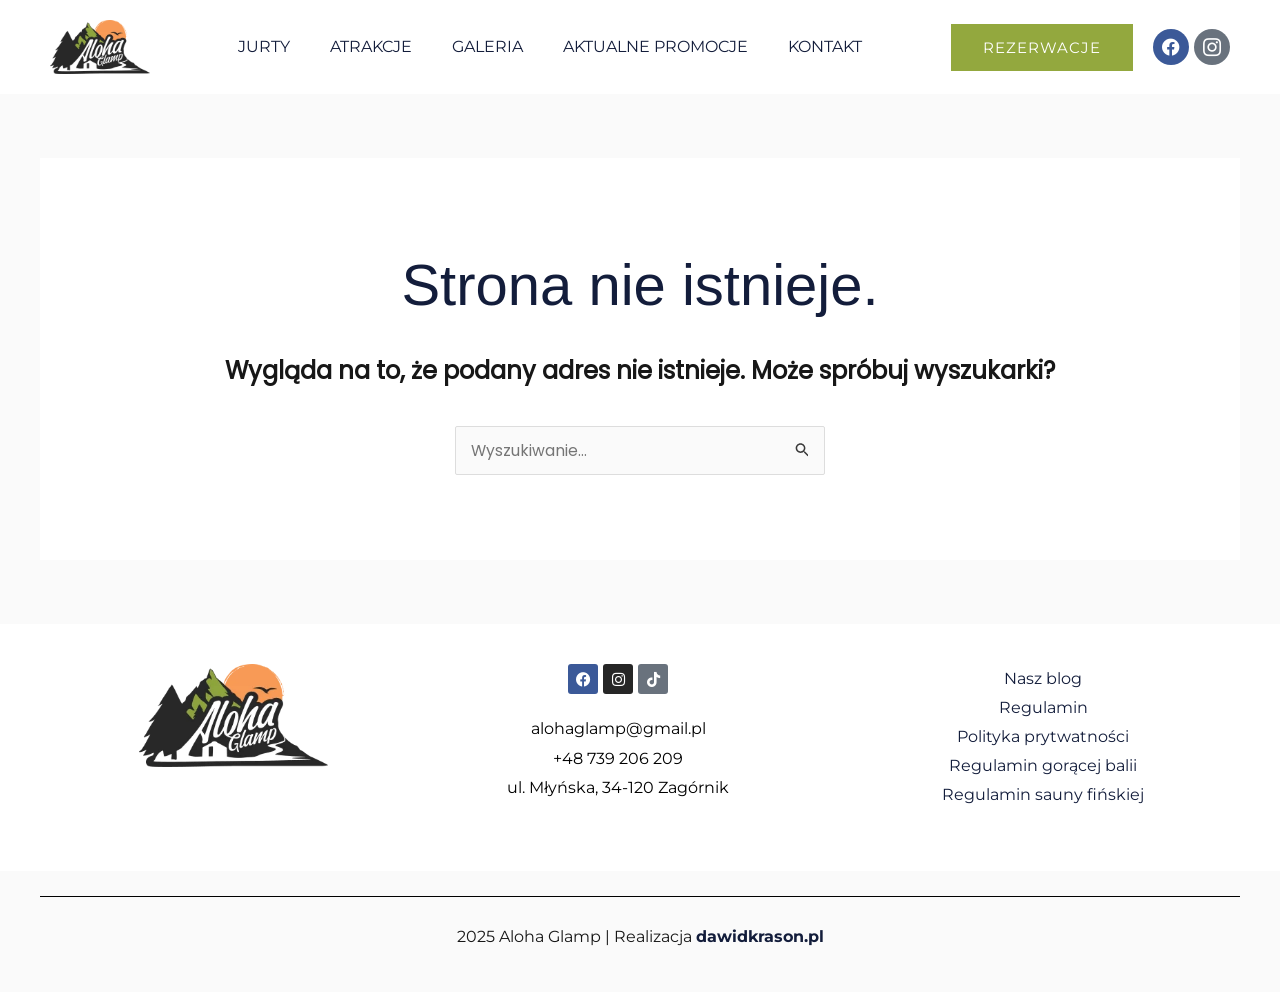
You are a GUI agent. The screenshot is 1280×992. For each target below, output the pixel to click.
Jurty (264, 46)
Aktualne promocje (655, 46)
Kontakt (825, 46)
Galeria (487, 46)
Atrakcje (371, 46)
